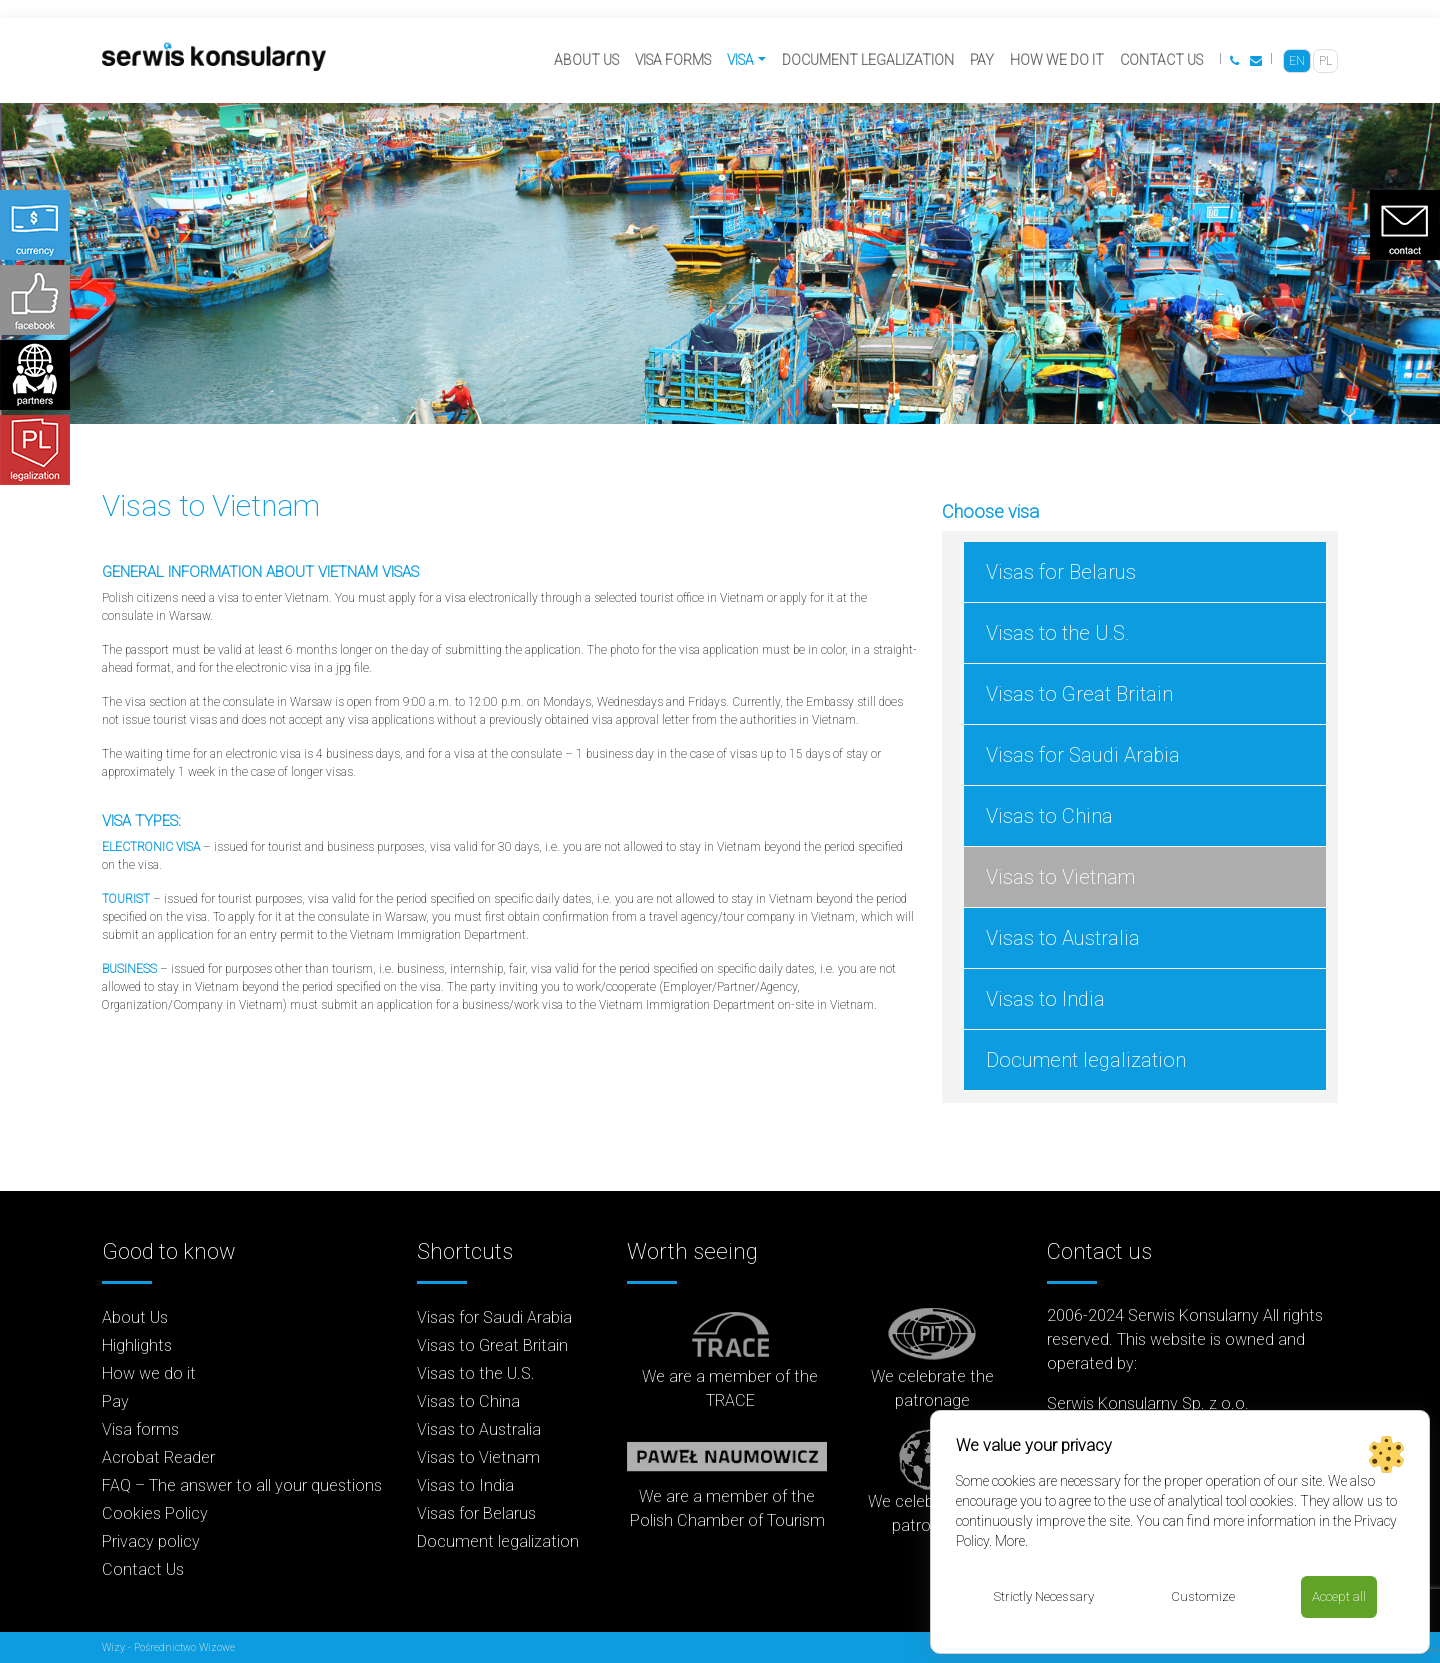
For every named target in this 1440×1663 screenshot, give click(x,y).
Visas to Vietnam (1060, 877)
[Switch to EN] (1297, 61)
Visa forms (673, 60)
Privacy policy (151, 1541)
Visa (740, 60)
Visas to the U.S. (1057, 633)
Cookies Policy (155, 1513)
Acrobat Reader (158, 1457)
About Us (586, 60)
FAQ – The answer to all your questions (242, 1485)
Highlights (137, 1345)
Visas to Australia (1063, 938)
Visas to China (1049, 816)
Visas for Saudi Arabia (1083, 755)
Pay (982, 60)
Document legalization (868, 60)
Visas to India (1045, 999)
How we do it (1057, 60)
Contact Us (1161, 60)
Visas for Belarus (1061, 572)
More (1010, 1540)
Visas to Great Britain (1079, 694)
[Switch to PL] (1325, 61)
